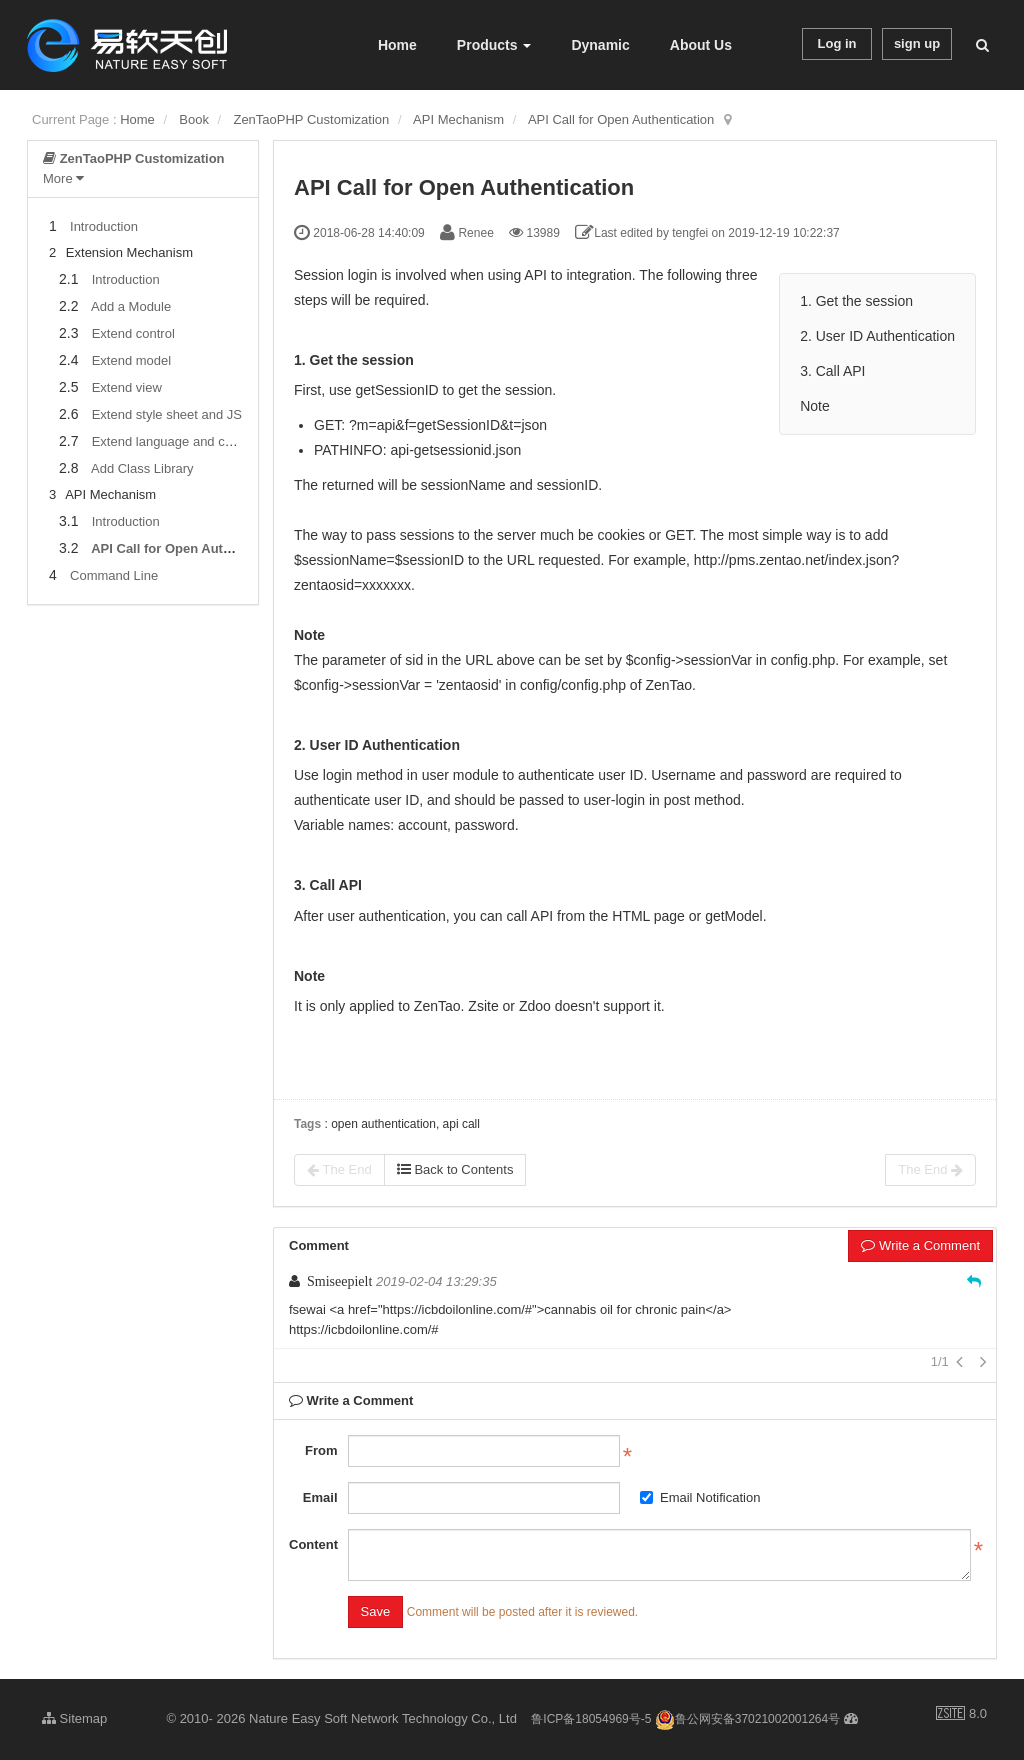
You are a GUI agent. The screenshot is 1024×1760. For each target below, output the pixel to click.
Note (815, 406)
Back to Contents (455, 1169)
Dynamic (600, 45)
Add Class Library (142, 468)
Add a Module (131, 306)
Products (494, 45)
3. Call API (832, 371)
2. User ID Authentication (877, 336)
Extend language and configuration (192, 441)
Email (320, 1497)
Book (194, 119)
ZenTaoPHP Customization (311, 119)
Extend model (132, 360)
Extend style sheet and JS (167, 414)
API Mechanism (458, 119)
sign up (917, 43)
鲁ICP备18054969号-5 (591, 1719)
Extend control (133, 333)
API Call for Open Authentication (621, 119)
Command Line (114, 575)
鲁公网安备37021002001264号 (747, 1719)
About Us (701, 45)
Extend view (127, 387)
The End (339, 1170)
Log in (837, 43)
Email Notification (700, 1497)
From (321, 1450)
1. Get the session (856, 301)
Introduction (104, 226)
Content (313, 1544)
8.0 (961, 1715)
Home (397, 45)
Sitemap (74, 1718)
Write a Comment (920, 1245)
